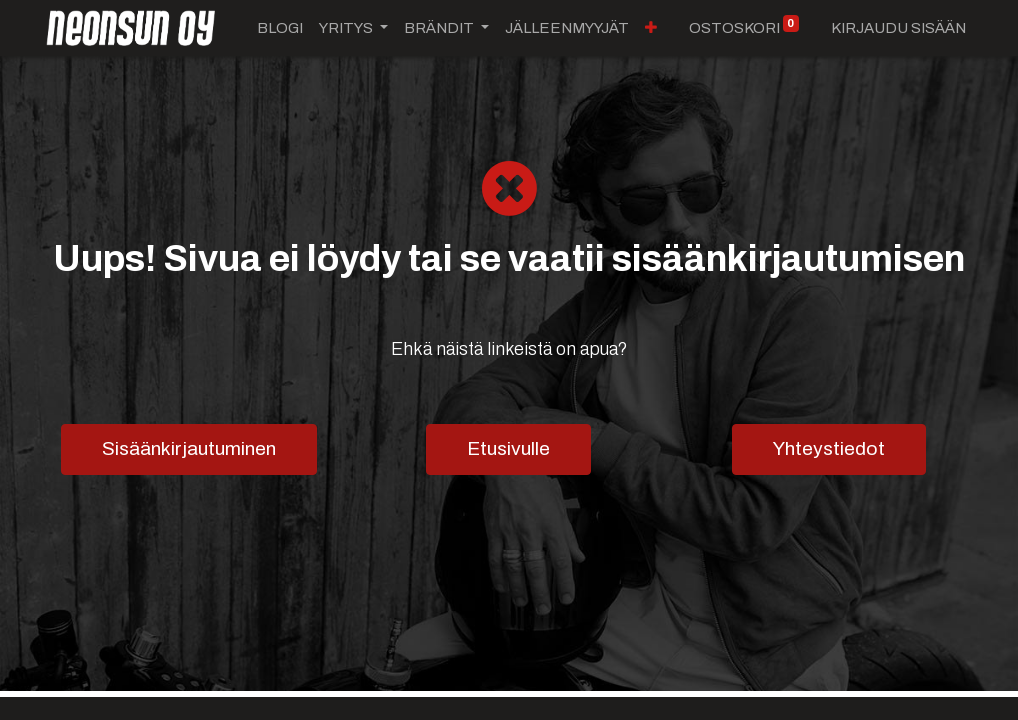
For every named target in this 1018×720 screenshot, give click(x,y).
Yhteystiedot (829, 448)
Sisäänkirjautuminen (189, 448)
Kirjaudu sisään (898, 28)
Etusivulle (508, 448)
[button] (511, 28)
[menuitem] (280, 28)
